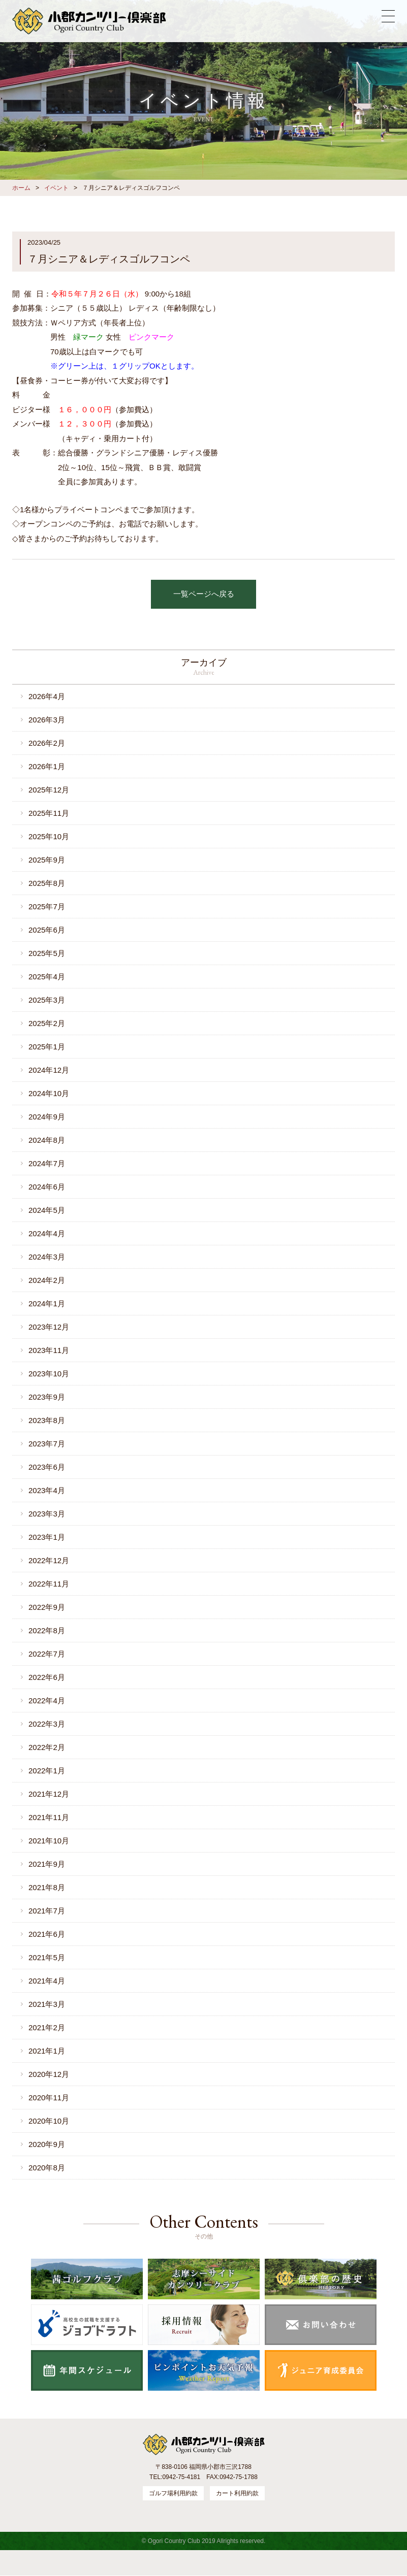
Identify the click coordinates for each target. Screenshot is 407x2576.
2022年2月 (46, 1747)
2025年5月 (46, 953)
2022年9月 (46, 1607)
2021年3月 (46, 2004)
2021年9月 (46, 1864)
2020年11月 (48, 2097)
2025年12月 (48, 789)
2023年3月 (46, 1513)
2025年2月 (46, 1023)
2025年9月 (46, 859)
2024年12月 (48, 1070)
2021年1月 (46, 2050)
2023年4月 (46, 1490)
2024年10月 (48, 1093)
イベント (56, 187)
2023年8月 (46, 1420)
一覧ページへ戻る (203, 594)
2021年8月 (46, 1887)
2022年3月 (46, 1724)
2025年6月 (46, 930)
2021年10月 (48, 1840)
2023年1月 (46, 1537)
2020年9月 (46, 2144)
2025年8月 (46, 883)
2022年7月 (46, 1653)
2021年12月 (48, 1794)
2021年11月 (48, 1817)
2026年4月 (46, 696)
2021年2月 (46, 2027)
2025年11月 (48, 813)
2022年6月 (46, 1677)
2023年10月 (48, 1373)
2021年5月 (46, 1957)
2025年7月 (46, 906)
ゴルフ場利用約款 (173, 2493)
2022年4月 (46, 1700)
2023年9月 (46, 1397)
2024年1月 (46, 1303)
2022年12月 (48, 1560)
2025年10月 (48, 836)
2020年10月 (48, 2121)
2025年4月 (46, 976)
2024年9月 (46, 1116)
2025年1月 (46, 1046)
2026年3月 (46, 719)
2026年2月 (46, 743)
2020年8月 (46, 2167)
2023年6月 (46, 1467)
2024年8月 (46, 1140)
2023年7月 (46, 1443)
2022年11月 (48, 1583)
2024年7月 (46, 1163)
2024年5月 (46, 1210)
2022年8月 (46, 1630)
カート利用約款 (237, 2493)
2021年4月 (46, 1980)
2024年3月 (46, 1256)
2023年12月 (48, 1327)
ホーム (21, 187)
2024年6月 (46, 1186)
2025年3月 (46, 1000)
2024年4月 (46, 1233)
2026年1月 (46, 766)
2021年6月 (46, 1934)
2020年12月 (48, 2074)
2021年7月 (46, 1910)
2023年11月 (48, 1350)
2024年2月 (46, 1280)
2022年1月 (46, 1770)
